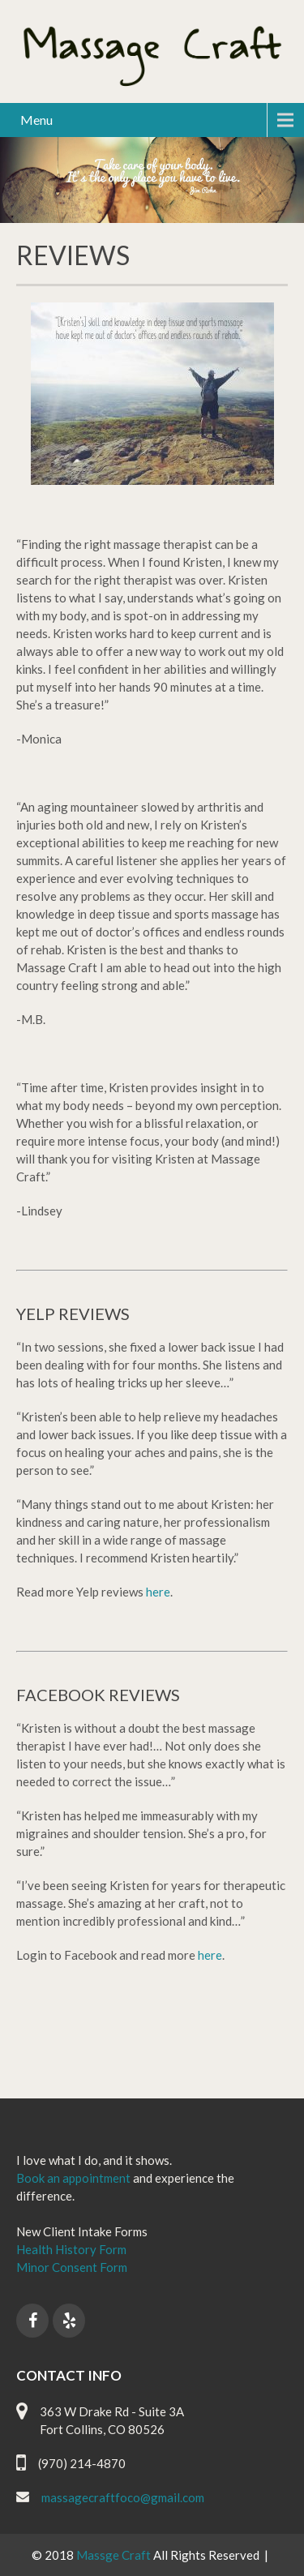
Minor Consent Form (71, 2267)
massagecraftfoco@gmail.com (122, 2497)
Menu (36, 119)
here (158, 1591)
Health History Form (71, 2249)
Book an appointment (73, 2178)
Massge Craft (114, 2555)
